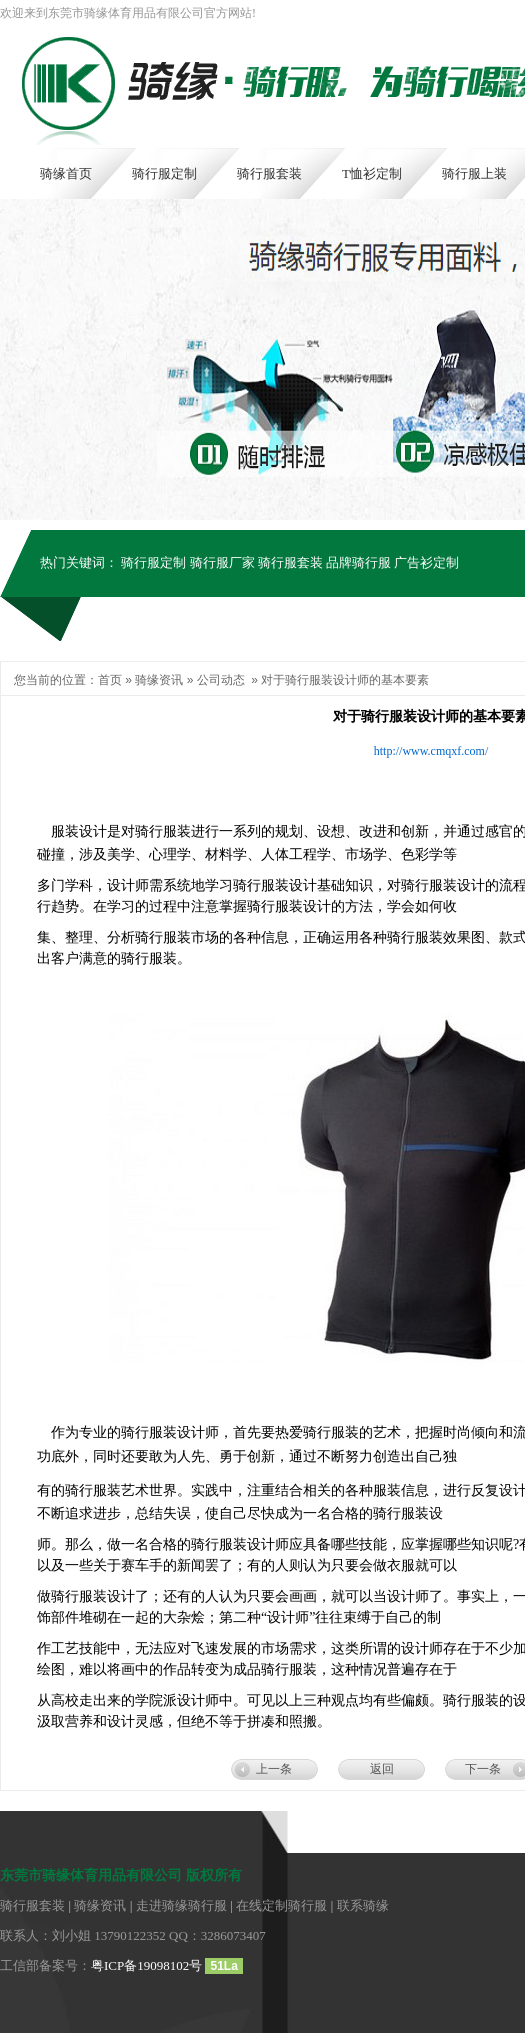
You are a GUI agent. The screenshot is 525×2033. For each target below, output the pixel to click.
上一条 (274, 1769)
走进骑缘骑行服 (181, 1905)
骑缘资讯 (159, 680)
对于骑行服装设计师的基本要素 (345, 680)
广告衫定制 (426, 562)
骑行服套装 (290, 562)
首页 (110, 680)
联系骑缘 (363, 1905)
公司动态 (221, 680)
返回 (382, 1769)
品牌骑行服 (358, 562)
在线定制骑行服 (281, 1905)
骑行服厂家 (222, 562)
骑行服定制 (153, 562)
